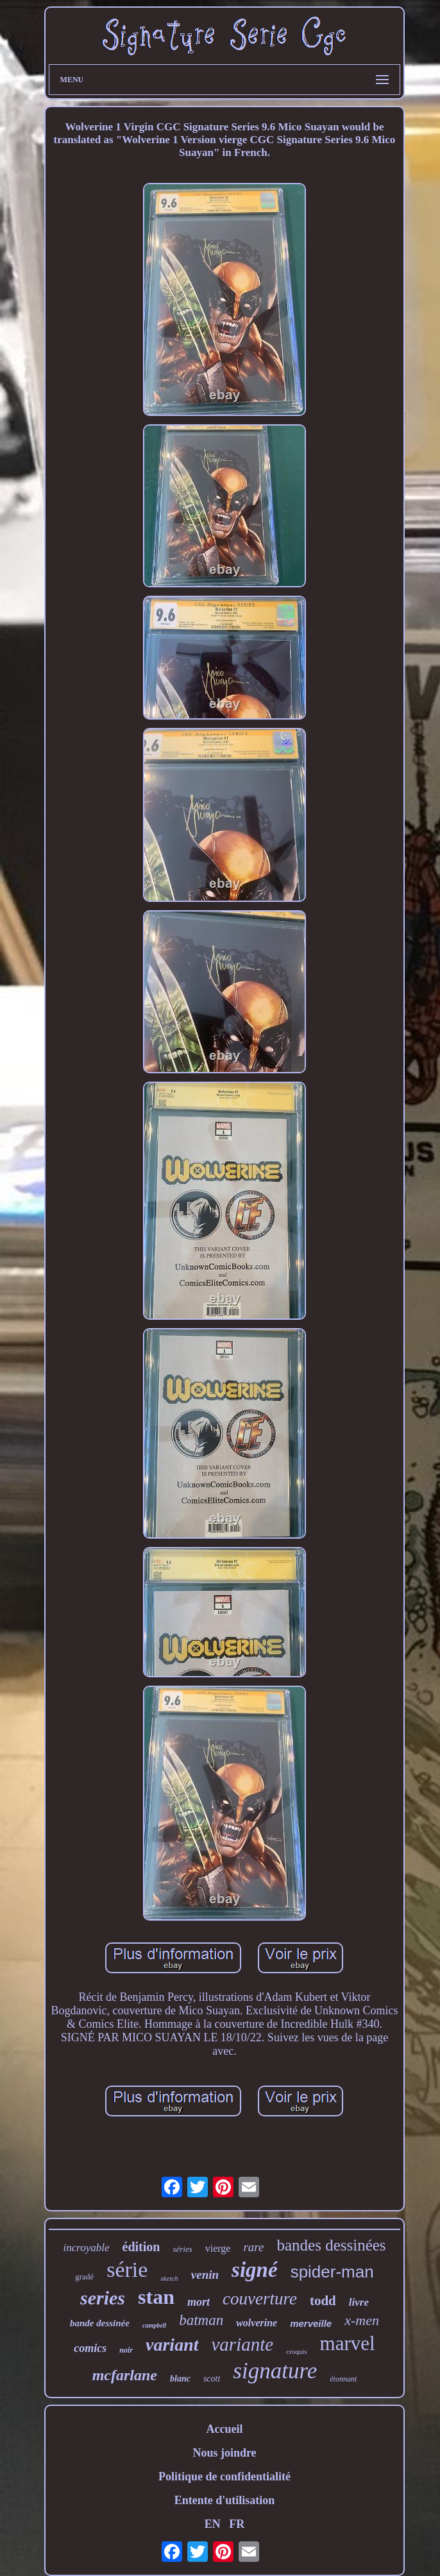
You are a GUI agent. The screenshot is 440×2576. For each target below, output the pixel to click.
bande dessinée (100, 2323)
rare (253, 2247)
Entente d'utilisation (224, 2500)
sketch (169, 2278)
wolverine (256, 2322)
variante (243, 2344)
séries (182, 2249)
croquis (296, 2351)
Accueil (224, 2429)
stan (156, 2296)
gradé (84, 2276)
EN (213, 2524)
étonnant (343, 2378)
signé (255, 2269)
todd (323, 2300)
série (127, 2269)
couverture (260, 2298)
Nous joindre (224, 2452)
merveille (311, 2323)
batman (201, 2320)
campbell (154, 2325)
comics (90, 2348)
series (102, 2297)
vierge (218, 2248)
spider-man (332, 2271)
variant (172, 2345)
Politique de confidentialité (224, 2476)
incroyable (86, 2248)
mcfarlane (124, 2375)
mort (198, 2301)
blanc (180, 2378)
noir (126, 2350)
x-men (361, 2320)
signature (275, 2370)
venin (205, 2274)
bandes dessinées (330, 2245)
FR (236, 2524)
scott (211, 2378)
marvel (347, 2343)
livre (359, 2302)
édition (141, 2247)
